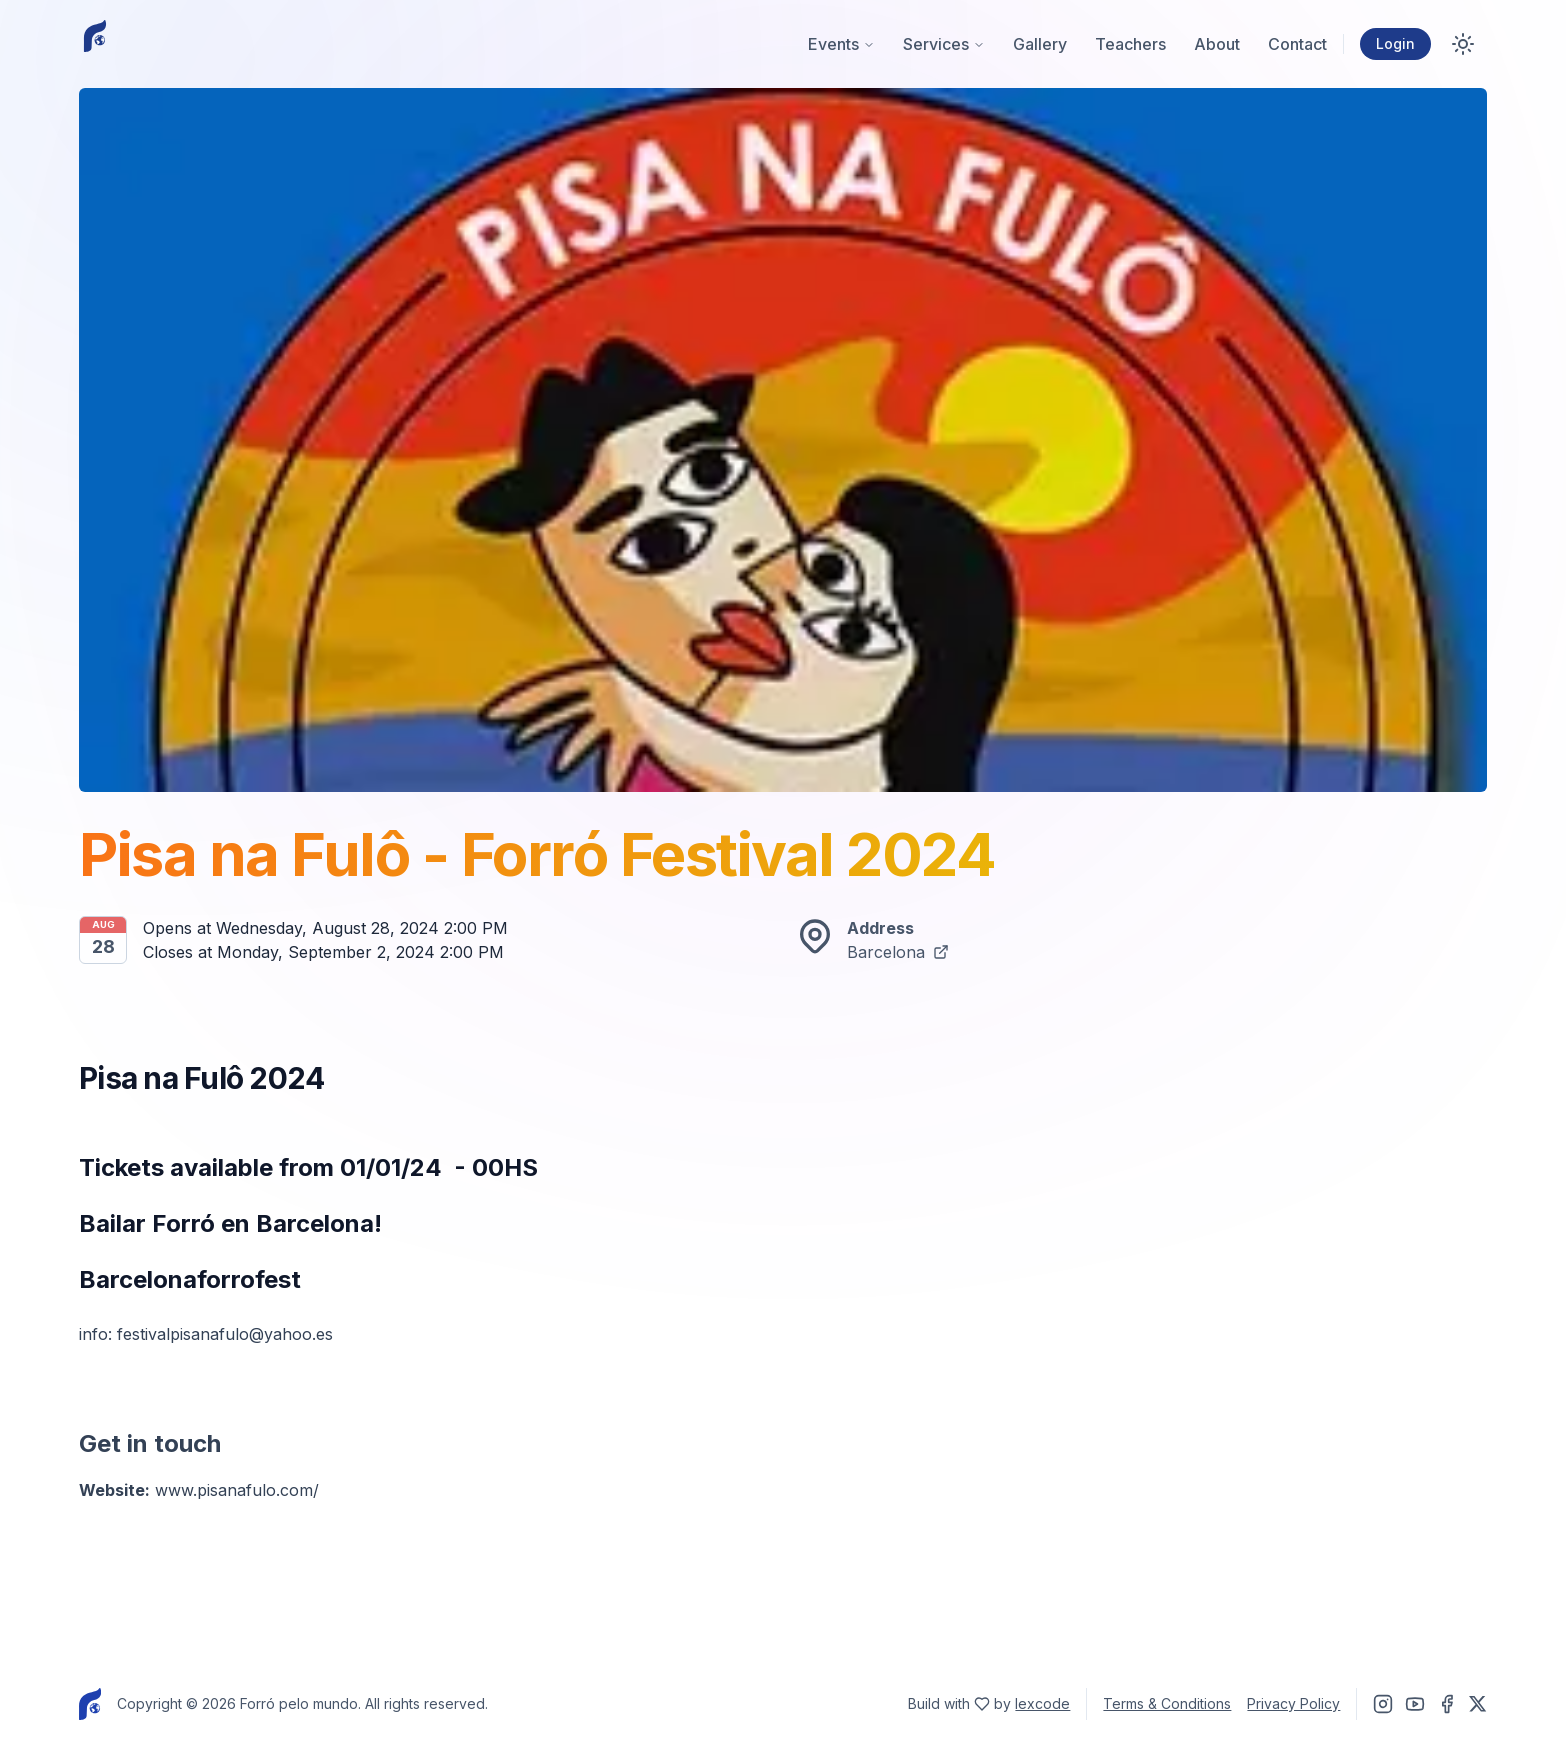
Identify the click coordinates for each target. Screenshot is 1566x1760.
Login (1395, 43)
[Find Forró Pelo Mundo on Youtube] (1415, 1704)
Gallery (1040, 44)
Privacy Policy (1293, 1703)
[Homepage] (95, 44)
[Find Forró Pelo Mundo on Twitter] (1478, 1704)
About (1217, 44)
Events (841, 44)
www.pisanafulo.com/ (237, 1490)
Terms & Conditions (1167, 1703)
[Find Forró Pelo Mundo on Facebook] (1447, 1704)
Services (944, 44)
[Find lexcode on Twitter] (982, 1704)
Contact (1297, 44)
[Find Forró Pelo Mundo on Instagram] (1383, 1704)
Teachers (1130, 44)
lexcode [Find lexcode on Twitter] (1042, 1703)
